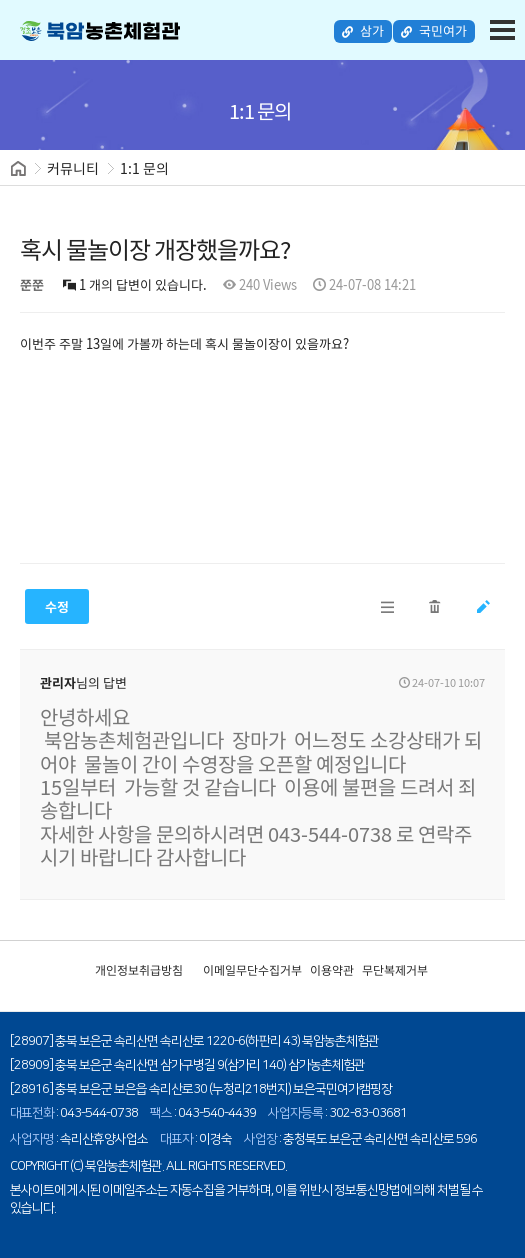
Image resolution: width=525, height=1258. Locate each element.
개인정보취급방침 (139, 968)
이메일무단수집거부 (252, 968)
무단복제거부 (395, 968)
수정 (57, 604)
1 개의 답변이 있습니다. (135, 283)
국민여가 (435, 31)
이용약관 (332, 968)
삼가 (367, 31)
